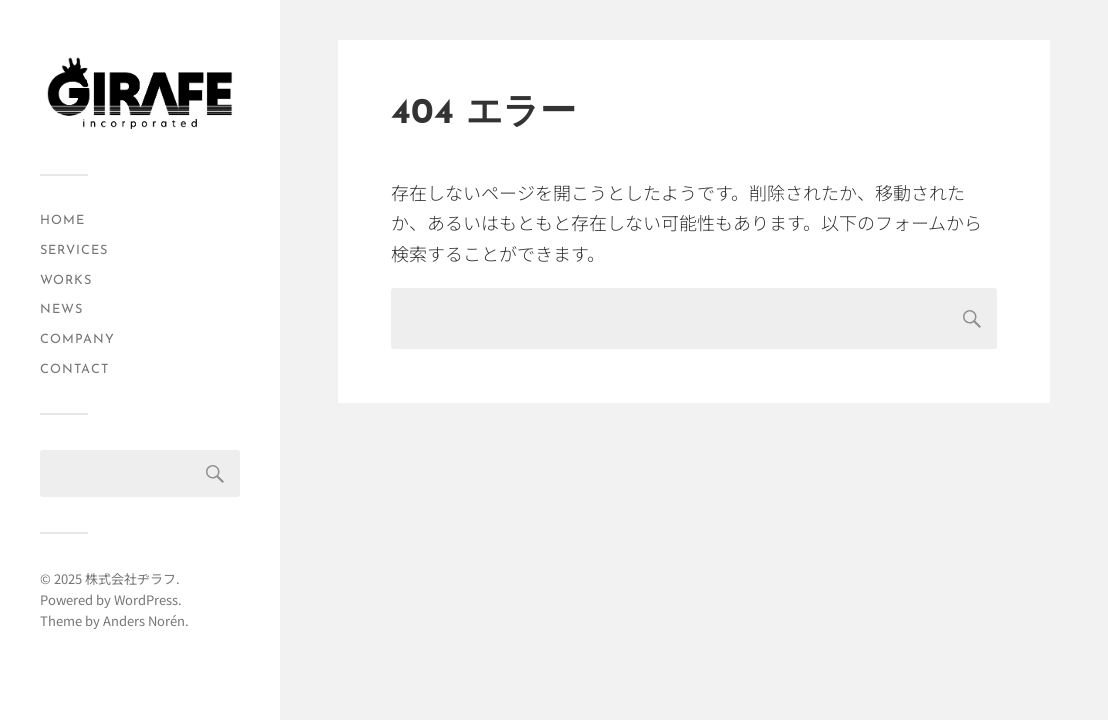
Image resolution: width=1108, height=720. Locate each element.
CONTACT (74, 369)
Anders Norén (144, 620)
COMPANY (77, 339)
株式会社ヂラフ (130, 578)
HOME (62, 220)
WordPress (146, 599)
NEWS (61, 309)
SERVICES (74, 250)
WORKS (66, 280)
